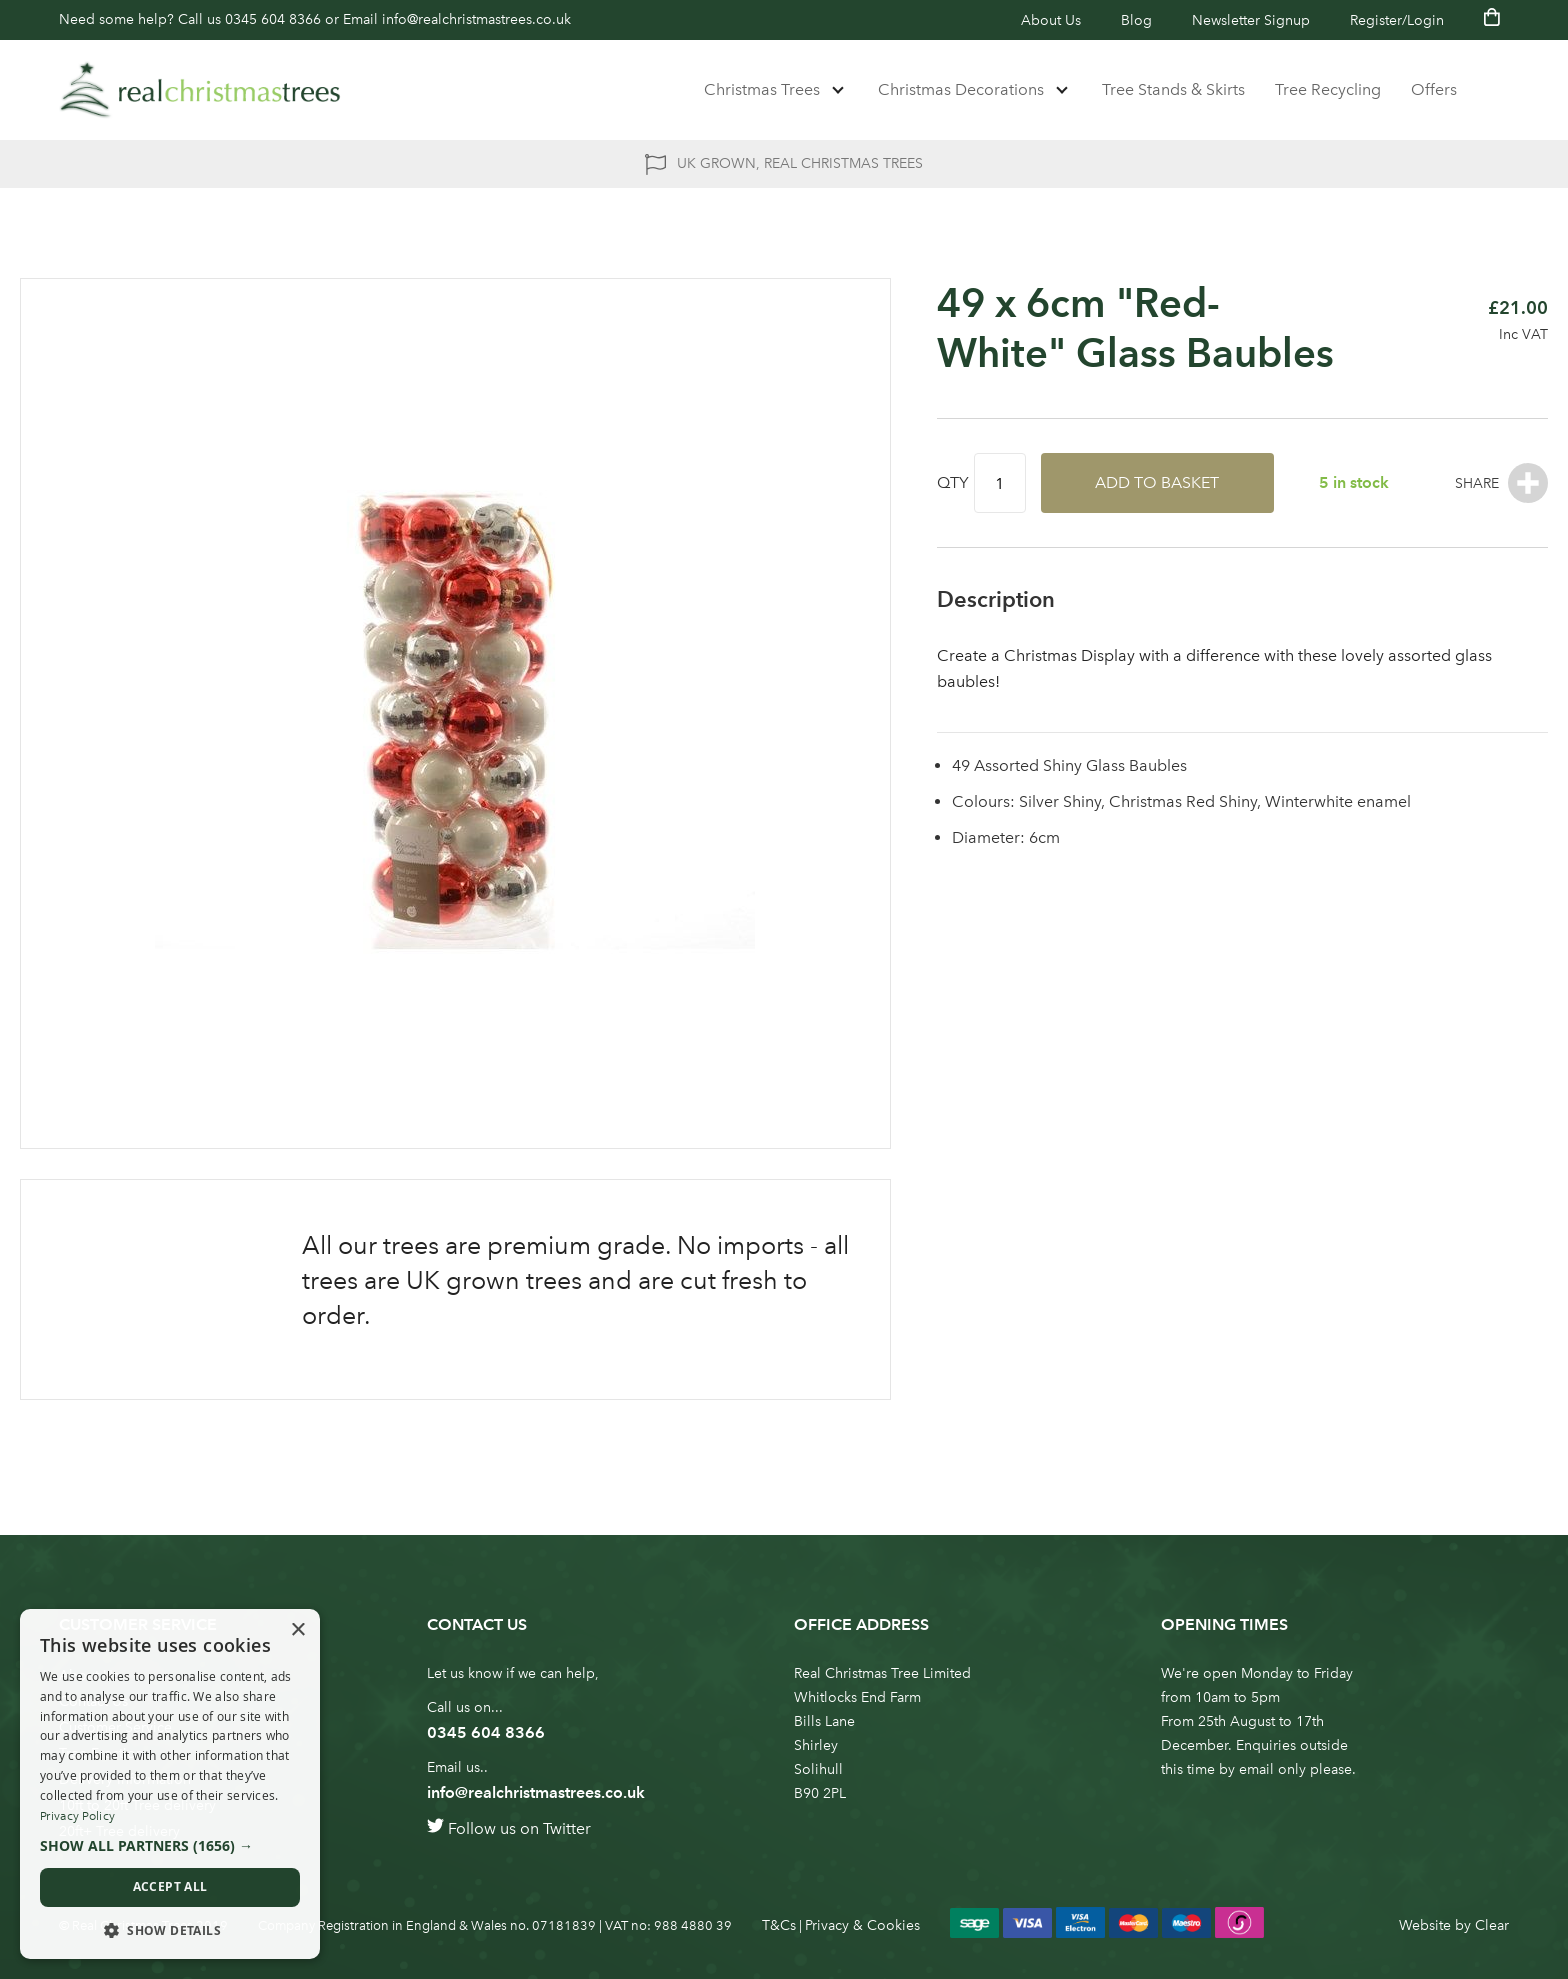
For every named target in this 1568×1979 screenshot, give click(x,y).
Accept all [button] (170, 1886)
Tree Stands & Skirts (1173, 89)
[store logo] (200, 90)
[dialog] (170, 1784)
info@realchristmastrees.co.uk (476, 19)
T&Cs (779, 1925)
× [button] (297, 1630)
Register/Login (1397, 20)
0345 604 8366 (273, 19)
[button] (170, 1846)
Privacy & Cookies (862, 1925)
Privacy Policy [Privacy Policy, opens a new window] (77, 1816)
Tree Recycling (1328, 89)
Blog (1136, 20)
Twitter (567, 1828)
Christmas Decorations (961, 89)
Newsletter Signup (1251, 20)
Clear (1492, 1925)
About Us (1051, 20)
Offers (1434, 89)
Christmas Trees (762, 89)
